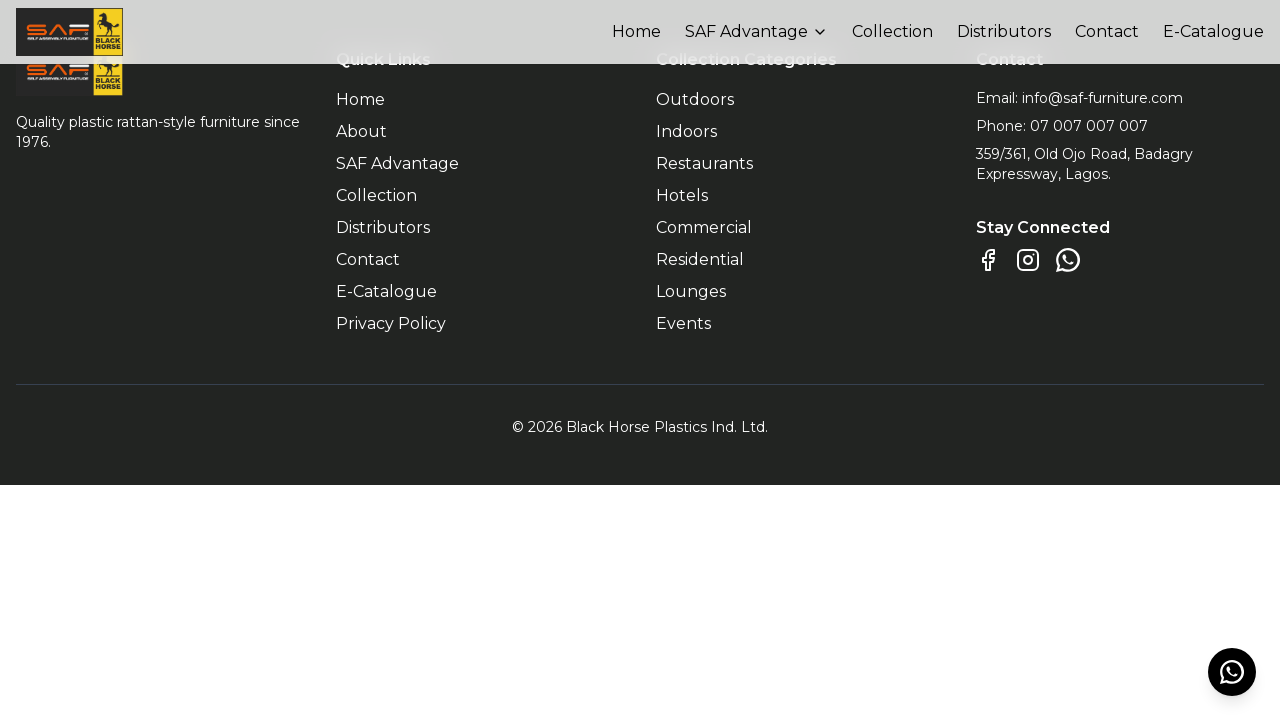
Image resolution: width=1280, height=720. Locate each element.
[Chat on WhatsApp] (1068, 260)
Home (636, 31)
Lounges (691, 291)
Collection (892, 31)
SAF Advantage (756, 31)
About (361, 131)
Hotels (682, 195)
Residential (700, 259)
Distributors (1004, 31)
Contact (1107, 31)
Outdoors (695, 99)
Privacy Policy (391, 323)
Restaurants (704, 163)
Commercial (704, 227)
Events (683, 323)
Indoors (686, 131)
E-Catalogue (1213, 31)
